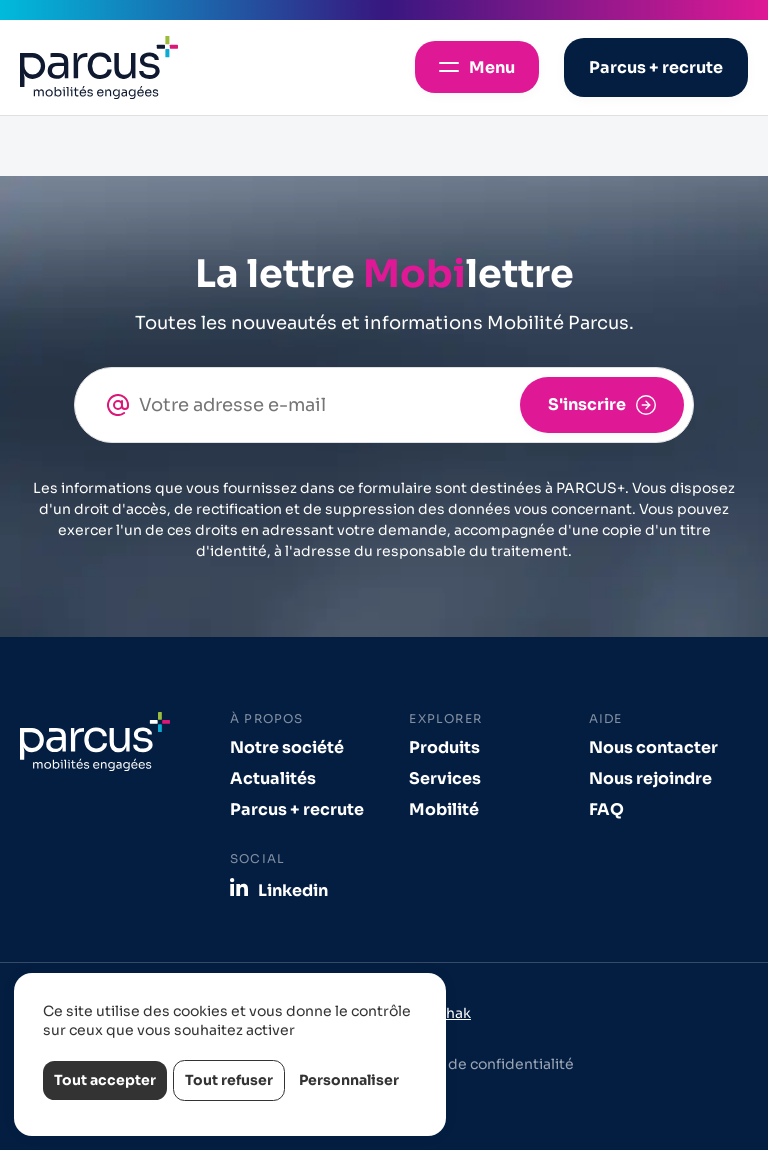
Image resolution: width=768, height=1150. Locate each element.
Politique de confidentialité (477, 1064)
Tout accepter (105, 1080)
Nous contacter (653, 747)
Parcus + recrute (297, 809)
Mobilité (444, 809)
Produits (444, 747)
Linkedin (293, 890)
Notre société (287, 747)
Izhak (453, 1013)
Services (445, 778)
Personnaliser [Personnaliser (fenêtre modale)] (349, 1080)
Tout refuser (229, 1080)
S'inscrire (587, 404)
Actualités (273, 778)
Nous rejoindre (650, 778)
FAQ (606, 809)
